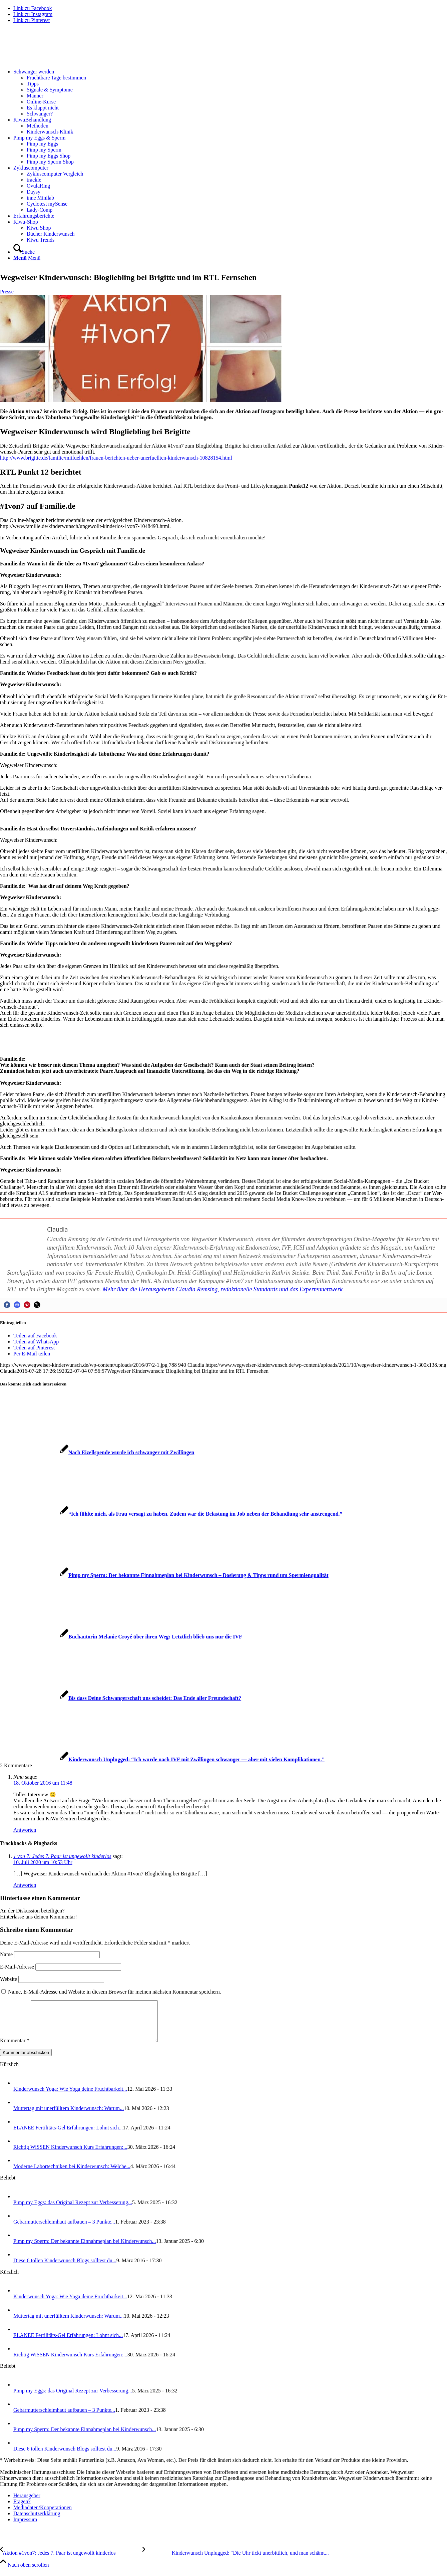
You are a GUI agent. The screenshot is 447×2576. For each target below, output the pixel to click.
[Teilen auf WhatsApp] (36, 1341)
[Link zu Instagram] (32, 14)
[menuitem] (230, 93)
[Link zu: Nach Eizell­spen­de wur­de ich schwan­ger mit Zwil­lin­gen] (97, 1452)
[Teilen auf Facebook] (35, 1335)
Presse (7, 291)
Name (6, 1954)
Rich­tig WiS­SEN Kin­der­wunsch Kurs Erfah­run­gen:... (70, 2155)
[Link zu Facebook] (32, 8)
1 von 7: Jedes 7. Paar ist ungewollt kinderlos (62, 1856)
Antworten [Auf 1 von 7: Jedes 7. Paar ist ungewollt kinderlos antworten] (24, 1885)
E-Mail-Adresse (17, 1967)
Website (8, 1979)
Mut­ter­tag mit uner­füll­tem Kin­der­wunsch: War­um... (68, 2116)
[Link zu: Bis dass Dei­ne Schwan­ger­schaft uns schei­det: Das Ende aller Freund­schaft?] (120, 1698)
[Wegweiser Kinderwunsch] (50, 60)
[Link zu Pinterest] (31, 20)
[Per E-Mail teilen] (31, 1353)
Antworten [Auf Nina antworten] (24, 1830)
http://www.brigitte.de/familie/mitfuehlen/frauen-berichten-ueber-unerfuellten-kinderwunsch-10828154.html (116, 458)
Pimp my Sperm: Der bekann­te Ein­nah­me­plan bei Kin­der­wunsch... (84, 2249)
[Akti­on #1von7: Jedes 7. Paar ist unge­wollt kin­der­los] (71, 2561)
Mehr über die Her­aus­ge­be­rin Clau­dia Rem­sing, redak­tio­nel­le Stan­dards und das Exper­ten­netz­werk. (223, 1289)
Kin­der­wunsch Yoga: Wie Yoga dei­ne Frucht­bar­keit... (70, 2097)
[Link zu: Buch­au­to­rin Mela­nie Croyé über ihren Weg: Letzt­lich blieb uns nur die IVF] (121, 1636)
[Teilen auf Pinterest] (34, 1347)
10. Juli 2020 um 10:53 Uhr (42, 1862)
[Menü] (26, 258)
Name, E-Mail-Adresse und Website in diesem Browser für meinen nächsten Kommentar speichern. (114, 1992)
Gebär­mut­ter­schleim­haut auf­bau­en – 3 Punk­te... (64, 2230)
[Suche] (24, 252)
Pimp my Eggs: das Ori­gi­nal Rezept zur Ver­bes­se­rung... (72, 2210)
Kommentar (14, 2048)
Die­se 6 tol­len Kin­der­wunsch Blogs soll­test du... (64, 2268)
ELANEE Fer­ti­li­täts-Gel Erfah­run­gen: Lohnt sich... (68, 2135)
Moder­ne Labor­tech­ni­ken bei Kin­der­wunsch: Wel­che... (71, 2174)
